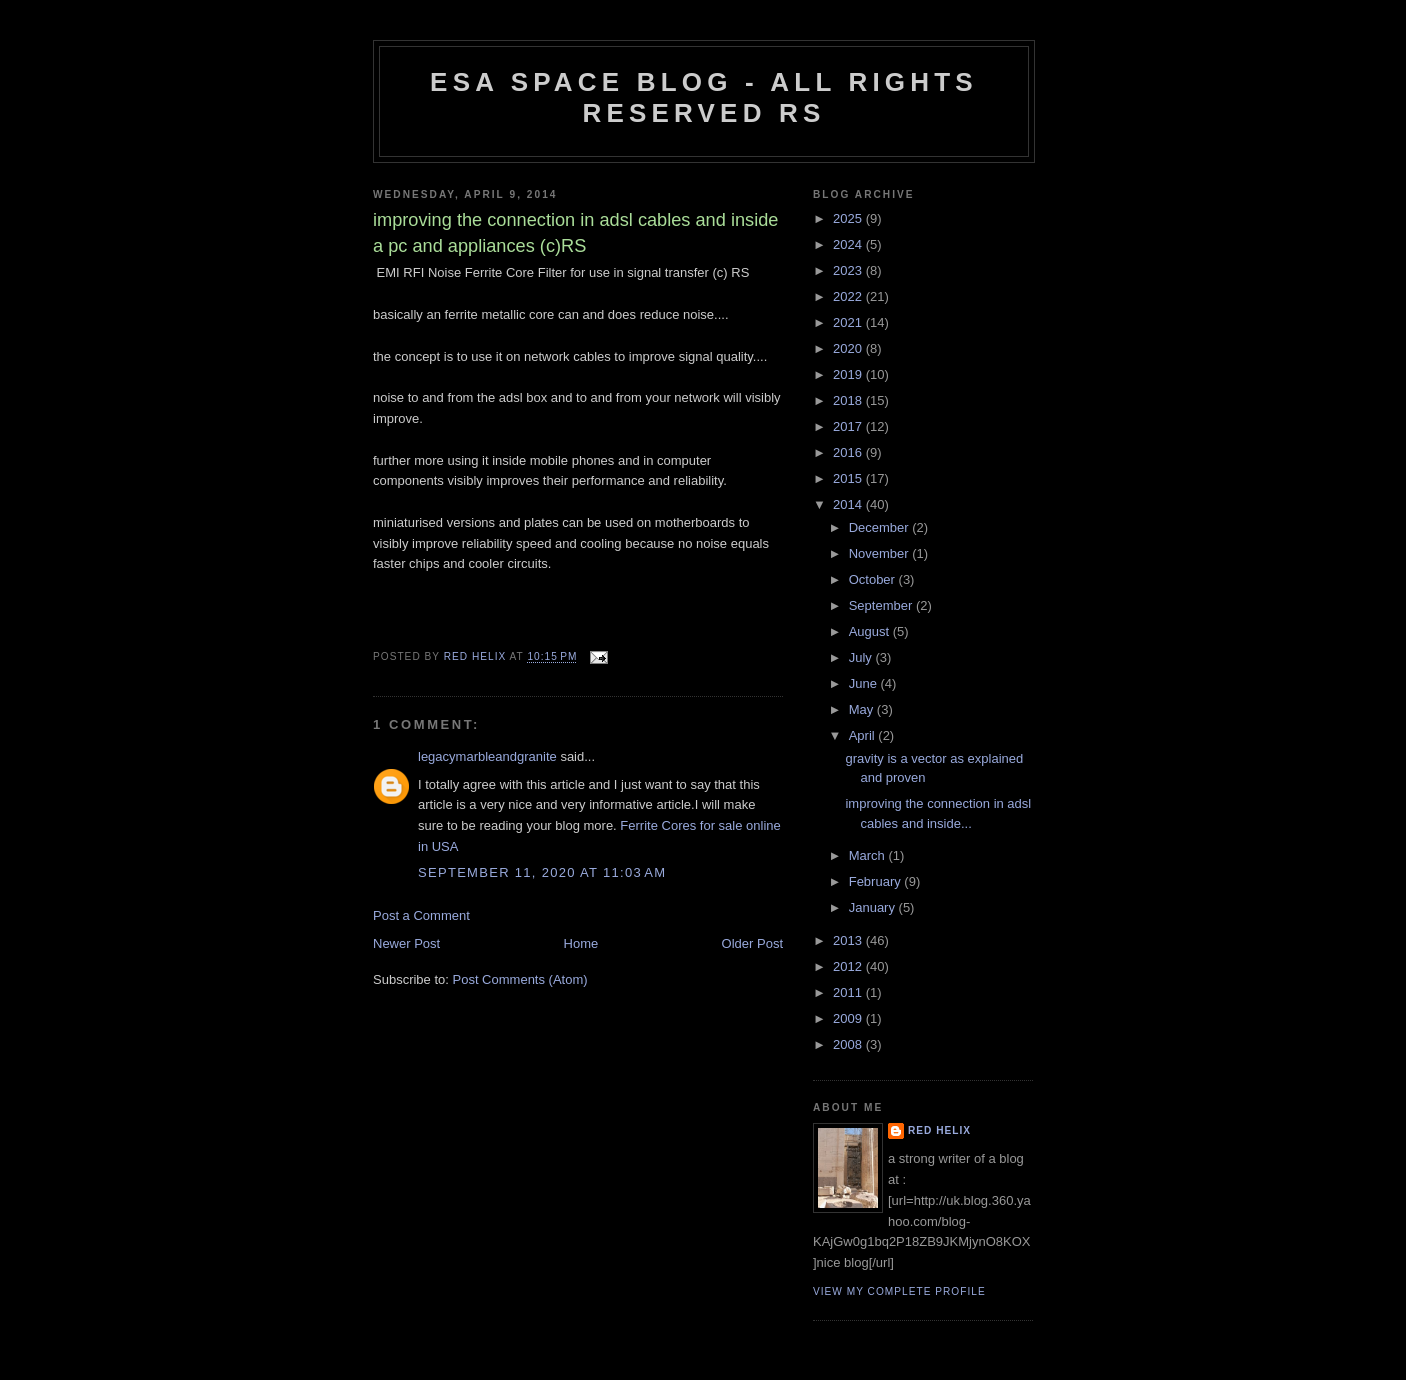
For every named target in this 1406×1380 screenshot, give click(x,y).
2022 (849, 296)
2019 (849, 374)
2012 (849, 966)
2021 (849, 322)
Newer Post (406, 943)
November (881, 553)
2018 (849, 400)
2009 (849, 1018)
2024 (849, 244)
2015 (849, 478)
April (864, 735)
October (874, 579)
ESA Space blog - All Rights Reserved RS (704, 97)
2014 (849, 504)
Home (581, 943)
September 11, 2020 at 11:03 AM (542, 872)
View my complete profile (899, 1291)
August (871, 631)
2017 (849, 426)
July (862, 657)
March (869, 855)
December (881, 527)
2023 (849, 270)
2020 (849, 348)
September (882, 605)
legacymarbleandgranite (487, 756)
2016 (849, 452)
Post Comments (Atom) (520, 979)
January (874, 907)
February (877, 881)
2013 (849, 940)
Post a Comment (421, 915)
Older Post (752, 943)
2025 (849, 218)
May (863, 709)
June (865, 683)
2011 (849, 992)
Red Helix (939, 1130)
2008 (849, 1044)
